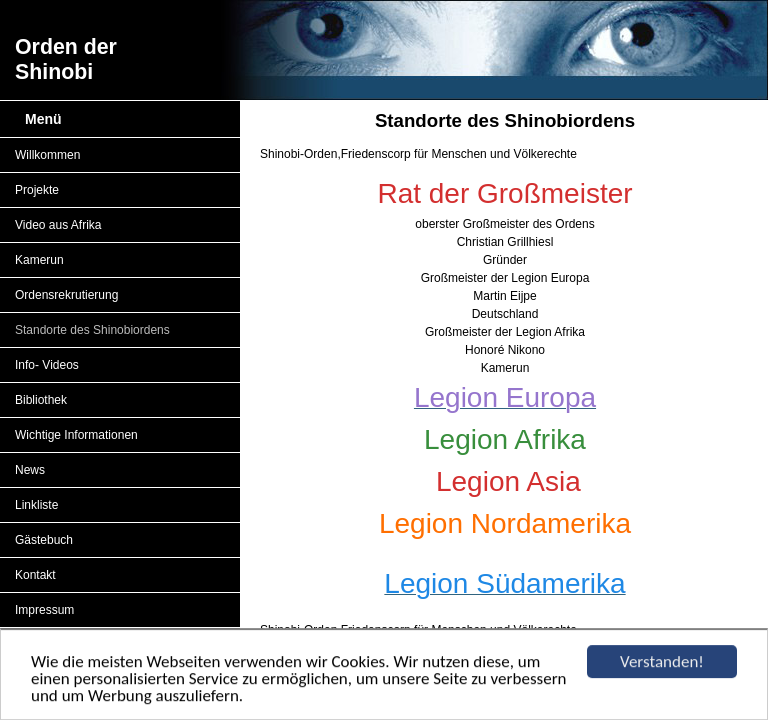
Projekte (37, 190)
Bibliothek (41, 400)
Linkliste (36, 505)
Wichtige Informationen (76, 435)
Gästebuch (44, 540)
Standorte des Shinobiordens (92, 330)
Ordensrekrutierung (66, 295)
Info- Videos (47, 365)
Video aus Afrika (58, 225)
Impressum (44, 610)
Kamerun (39, 260)
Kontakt (35, 575)
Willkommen (47, 155)
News (30, 470)
